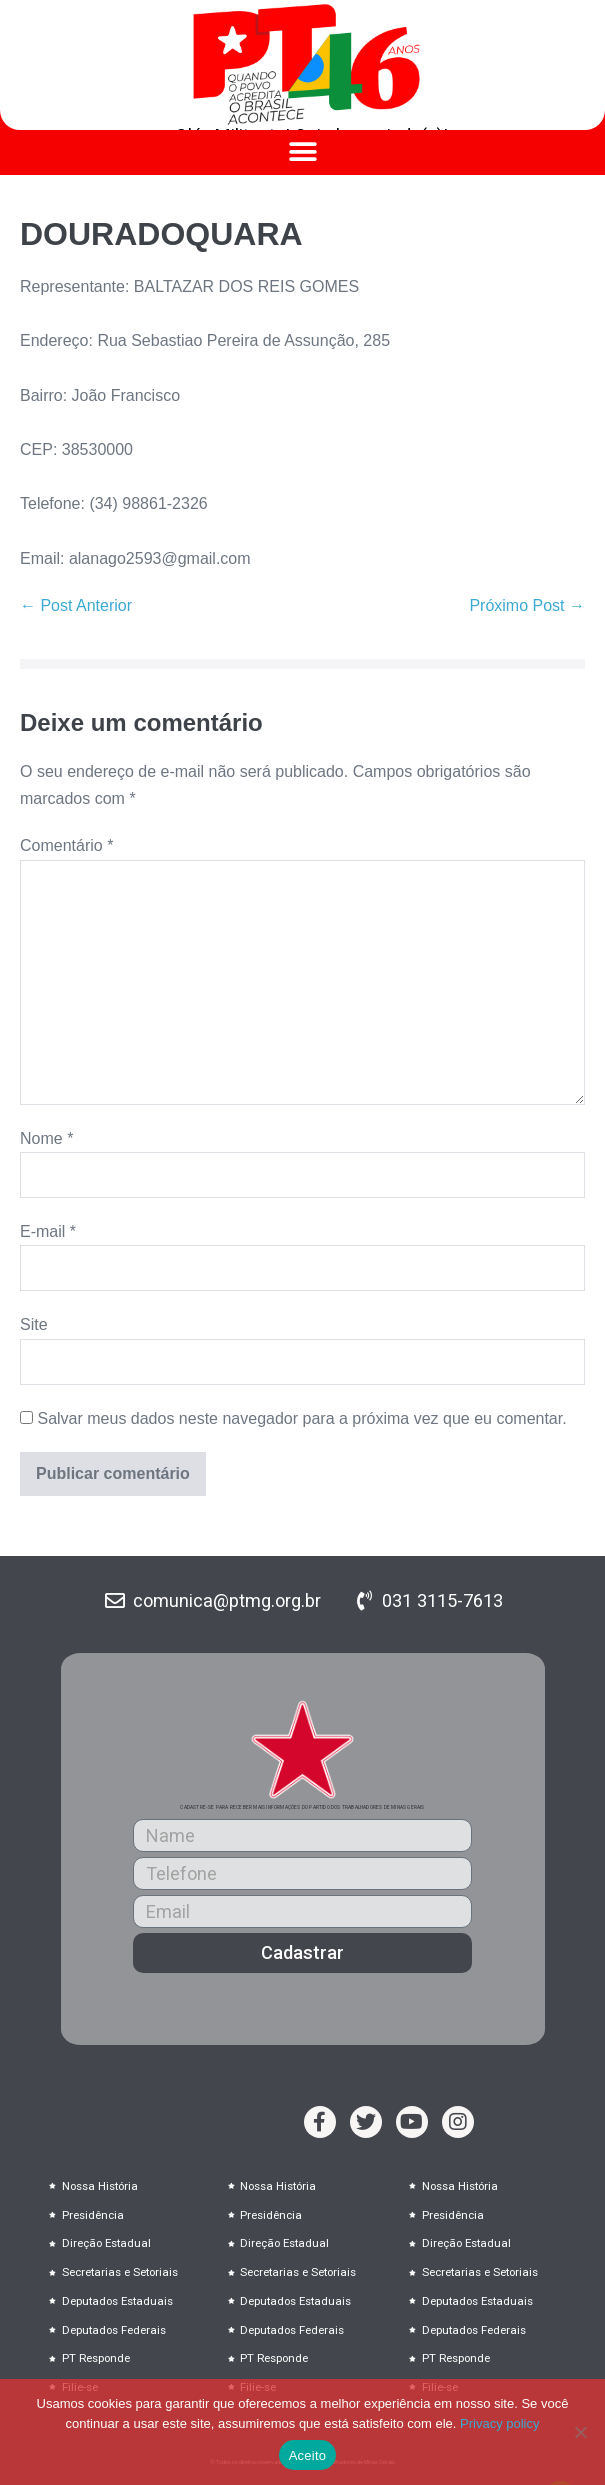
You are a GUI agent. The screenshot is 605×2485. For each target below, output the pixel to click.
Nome (46, 1138)
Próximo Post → (527, 605)
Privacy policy (499, 2423)
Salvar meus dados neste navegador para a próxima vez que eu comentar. (301, 1418)
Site (34, 1324)
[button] (302, 152)
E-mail (48, 1231)
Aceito (308, 2455)
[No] (580, 2432)
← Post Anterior (76, 605)
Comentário (66, 845)
